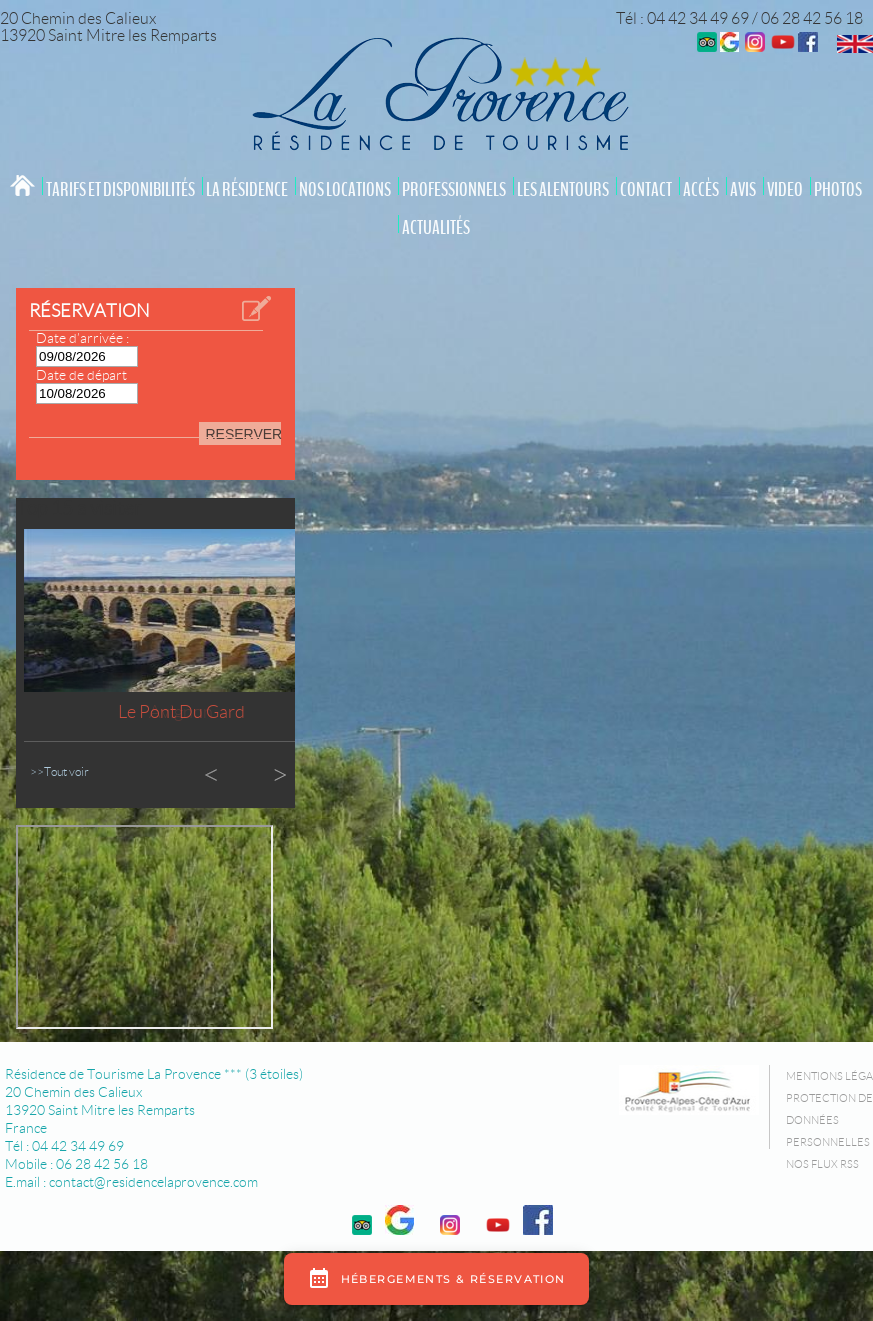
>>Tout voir (59, 771)
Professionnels (454, 190)
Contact (646, 190)
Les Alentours (563, 190)
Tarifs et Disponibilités (120, 190)
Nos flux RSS (822, 1164)
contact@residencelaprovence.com (153, 1182)
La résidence (247, 190)
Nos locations (345, 190)
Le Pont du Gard (181, 712)
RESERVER (243, 434)
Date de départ (81, 375)
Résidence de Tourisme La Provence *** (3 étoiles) (154, 1074)
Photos (838, 190)
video (785, 190)
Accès (701, 190)
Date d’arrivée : (82, 338)
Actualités (436, 228)
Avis (743, 190)
